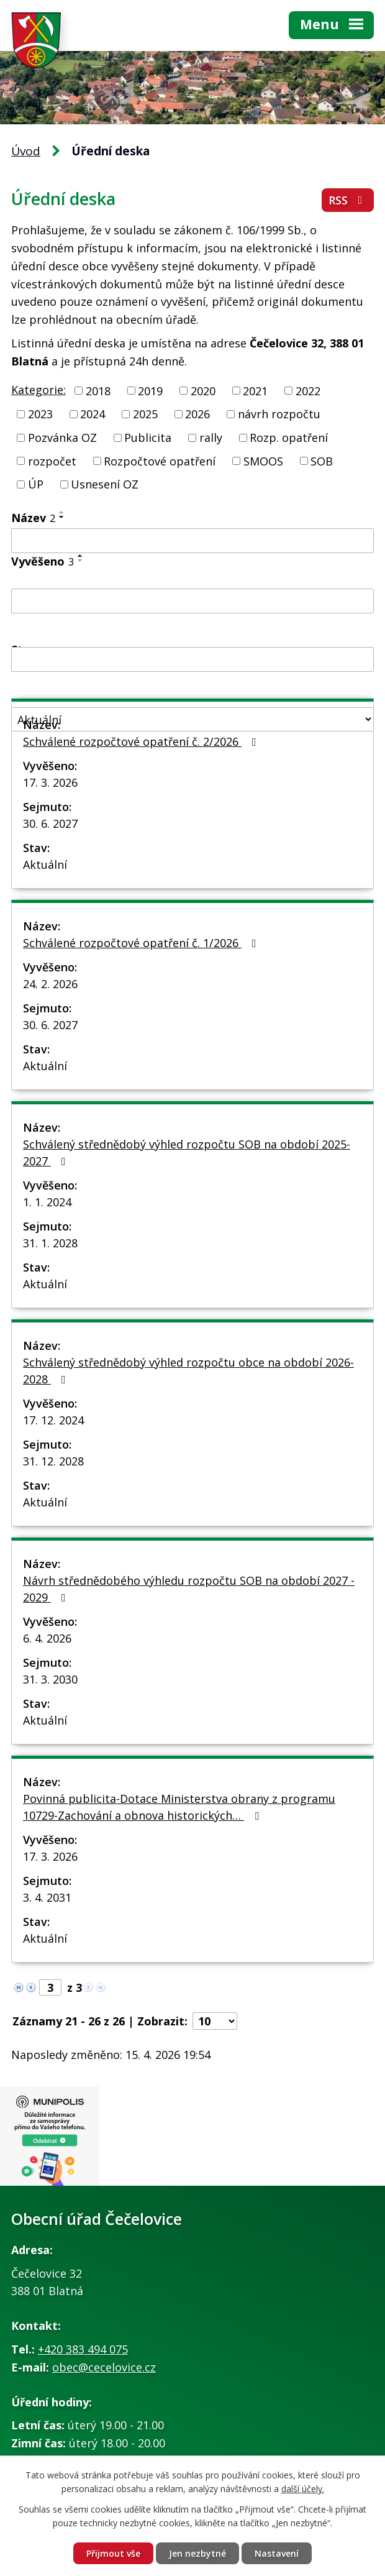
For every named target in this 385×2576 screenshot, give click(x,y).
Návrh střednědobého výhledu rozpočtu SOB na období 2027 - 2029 (189, 1589)
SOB (321, 460)
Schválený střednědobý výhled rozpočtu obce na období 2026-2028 (188, 1371)
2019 (150, 390)
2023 (40, 413)
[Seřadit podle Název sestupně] (62, 517)
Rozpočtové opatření (159, 460)
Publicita (147, 437)
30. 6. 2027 (50, 823)
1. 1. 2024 (47, 1201)
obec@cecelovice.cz (104, 2367)
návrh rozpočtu (279, 413)
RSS (348, 200)
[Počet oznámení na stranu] (214, 2021)
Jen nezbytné (197, 2553)
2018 (98, 390)
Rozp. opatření (289, 437)
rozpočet (52, 460)
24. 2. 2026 (50, 983)
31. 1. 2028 (50, 1242)
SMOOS (263, 460)
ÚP (35, 484)
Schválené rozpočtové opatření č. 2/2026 (142, 741)
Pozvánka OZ (62, 437)
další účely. (302, 2489)
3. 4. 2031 (47, 1897)
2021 (255, 390)
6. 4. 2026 (47, 1638)
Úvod (25, 151)
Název (33, 517)
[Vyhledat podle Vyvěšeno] (192, 601)
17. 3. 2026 (50, 782)
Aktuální (45, 864)
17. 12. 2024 (53, 1420)
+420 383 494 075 (83, 2349)
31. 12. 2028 (53, 1461)
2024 (92, 413)
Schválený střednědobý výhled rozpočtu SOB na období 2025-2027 (186, 1152)
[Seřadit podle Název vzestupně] (62, 512)
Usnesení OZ (104, 484)
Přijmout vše (113, 2553)
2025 (145, 413)
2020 (203, 390)
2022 (308, 390)
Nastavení (277, 2553)
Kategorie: (38, 389)
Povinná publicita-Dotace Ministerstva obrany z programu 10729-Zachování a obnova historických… (179, 1807)
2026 (197, 413)
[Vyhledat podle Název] (192, 540)
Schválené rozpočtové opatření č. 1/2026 (142, 942)
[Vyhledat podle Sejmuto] (192, 659)
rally (210, 437)
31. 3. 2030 (50, 1679)
